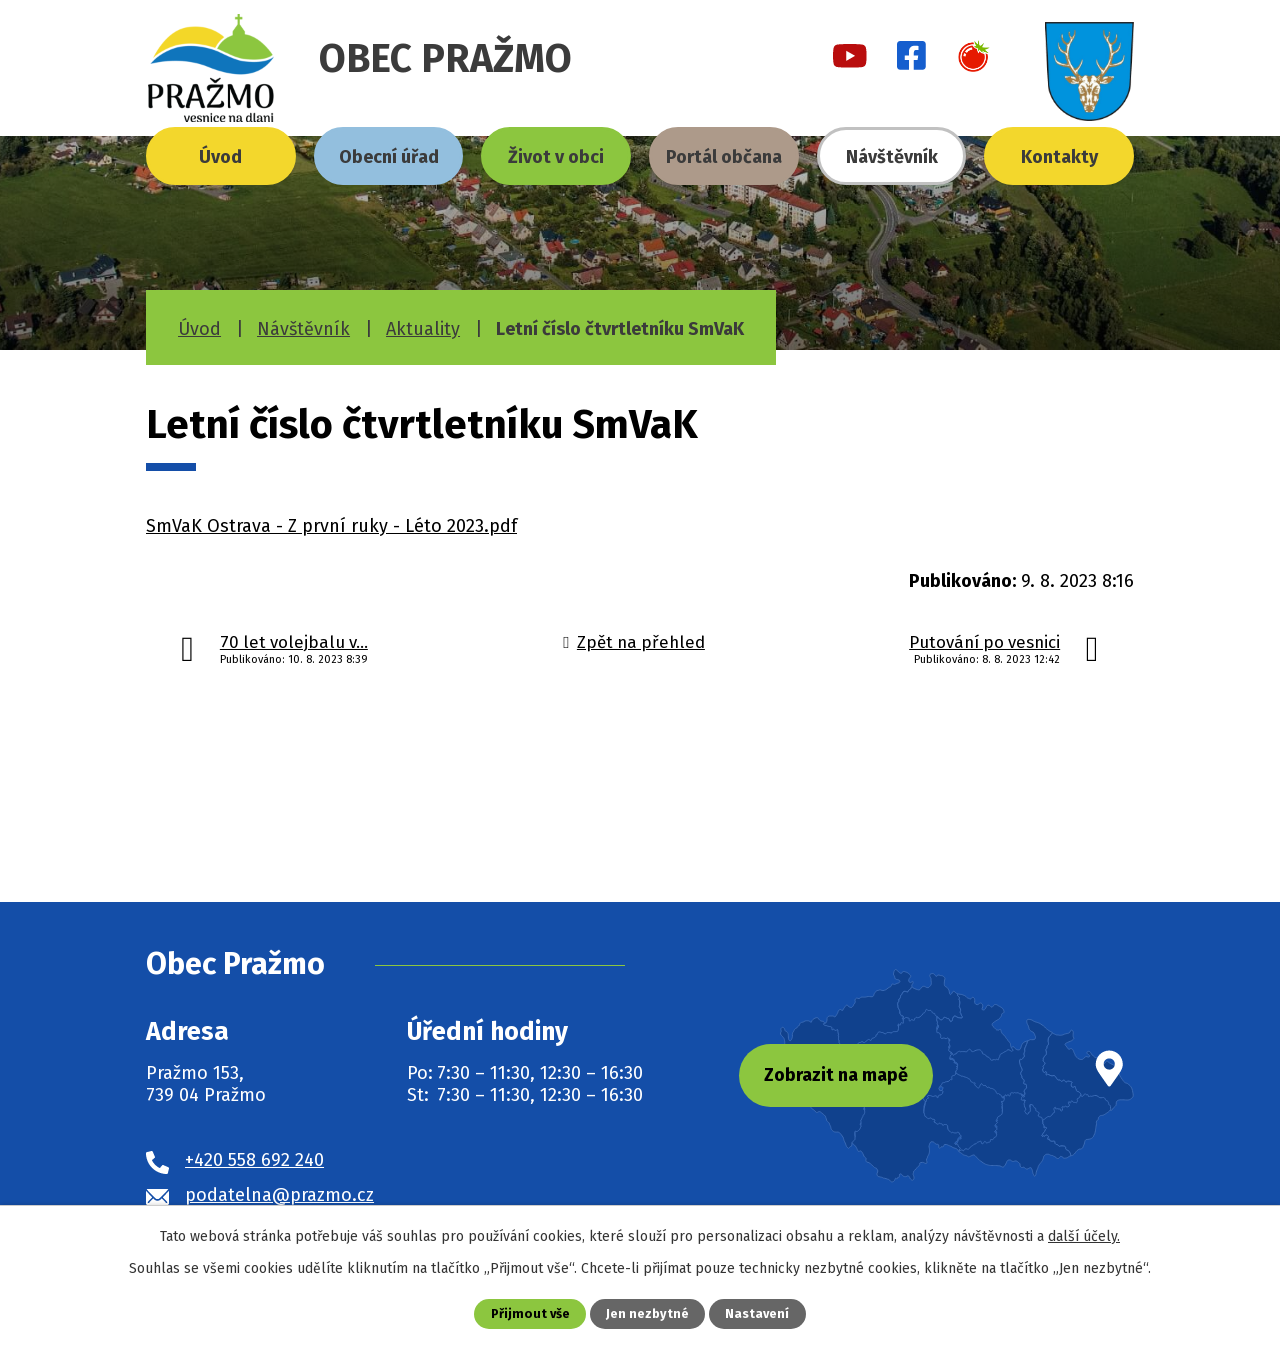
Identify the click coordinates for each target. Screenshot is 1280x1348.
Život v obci (556, 157)
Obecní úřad (389, 157)
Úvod (220, 157)
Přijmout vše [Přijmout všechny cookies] (530, 1313)
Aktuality (423, 329)
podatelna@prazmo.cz (279, 1195)
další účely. (1084, 1236)
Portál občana (724, 157)
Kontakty (1059, 157)
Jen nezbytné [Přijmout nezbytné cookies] (647, 1313)
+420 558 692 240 (254, 1160)
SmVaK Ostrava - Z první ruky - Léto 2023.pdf (331, 526)
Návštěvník (892, 157)
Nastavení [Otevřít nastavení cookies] (757, 1313)
